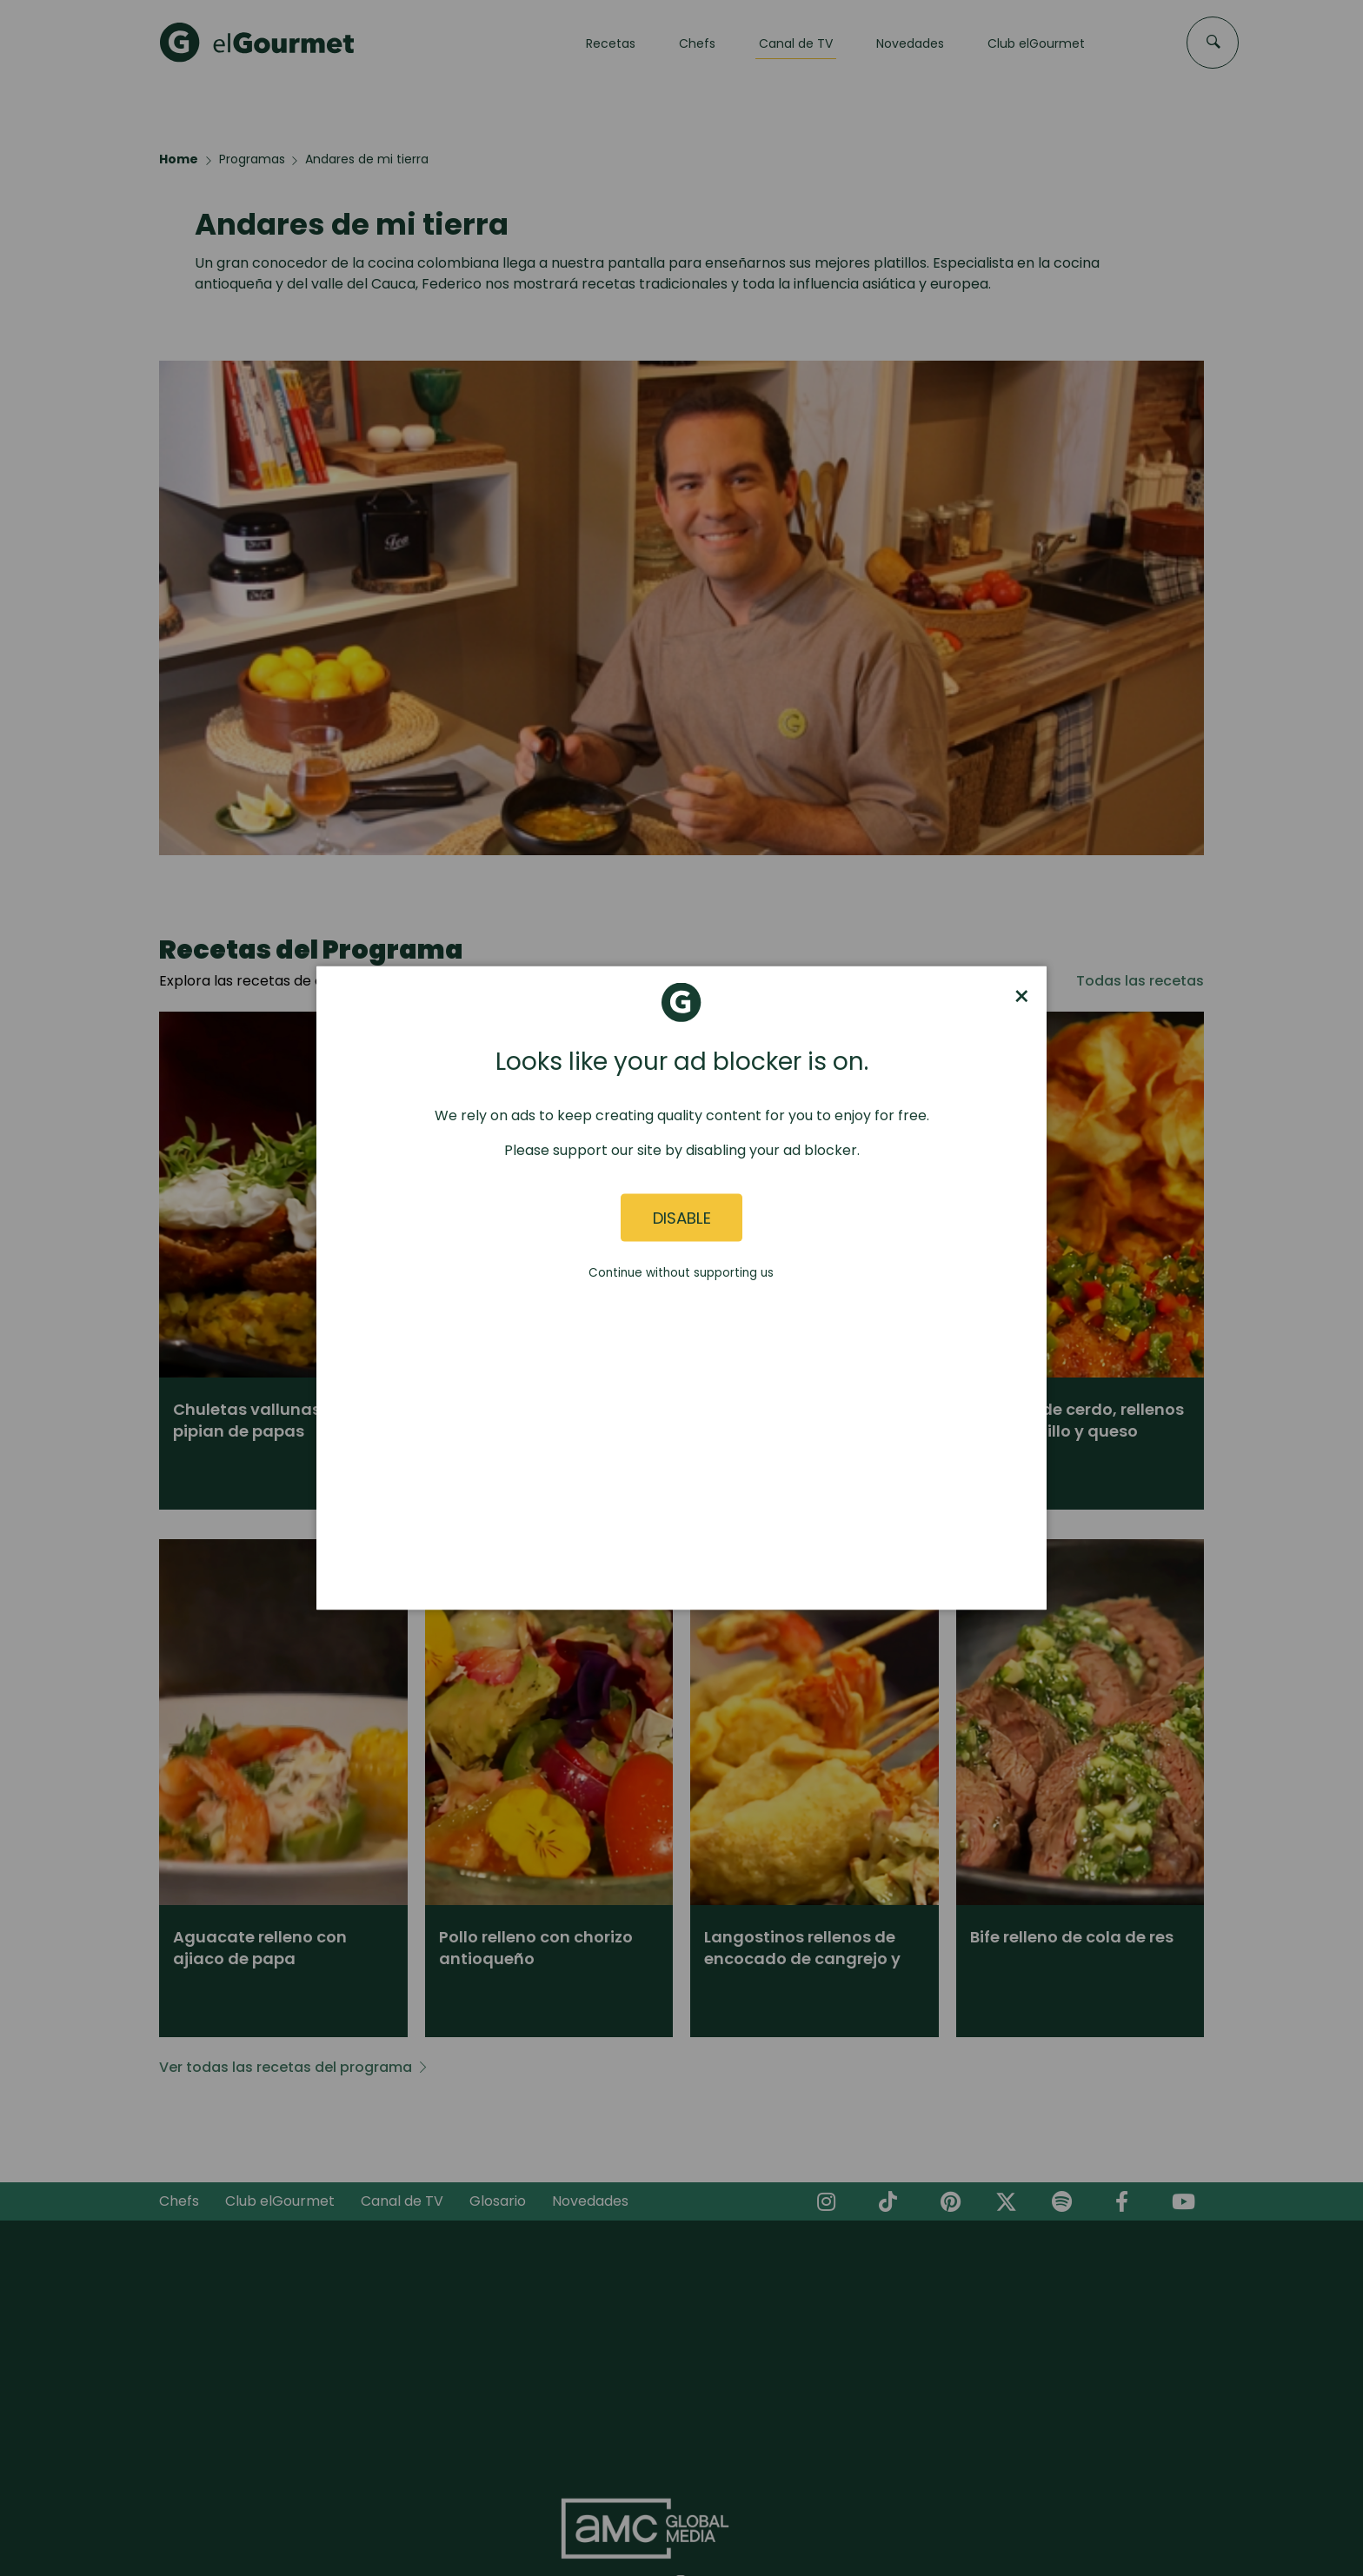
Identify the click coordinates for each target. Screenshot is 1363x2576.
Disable (682, 1217)
